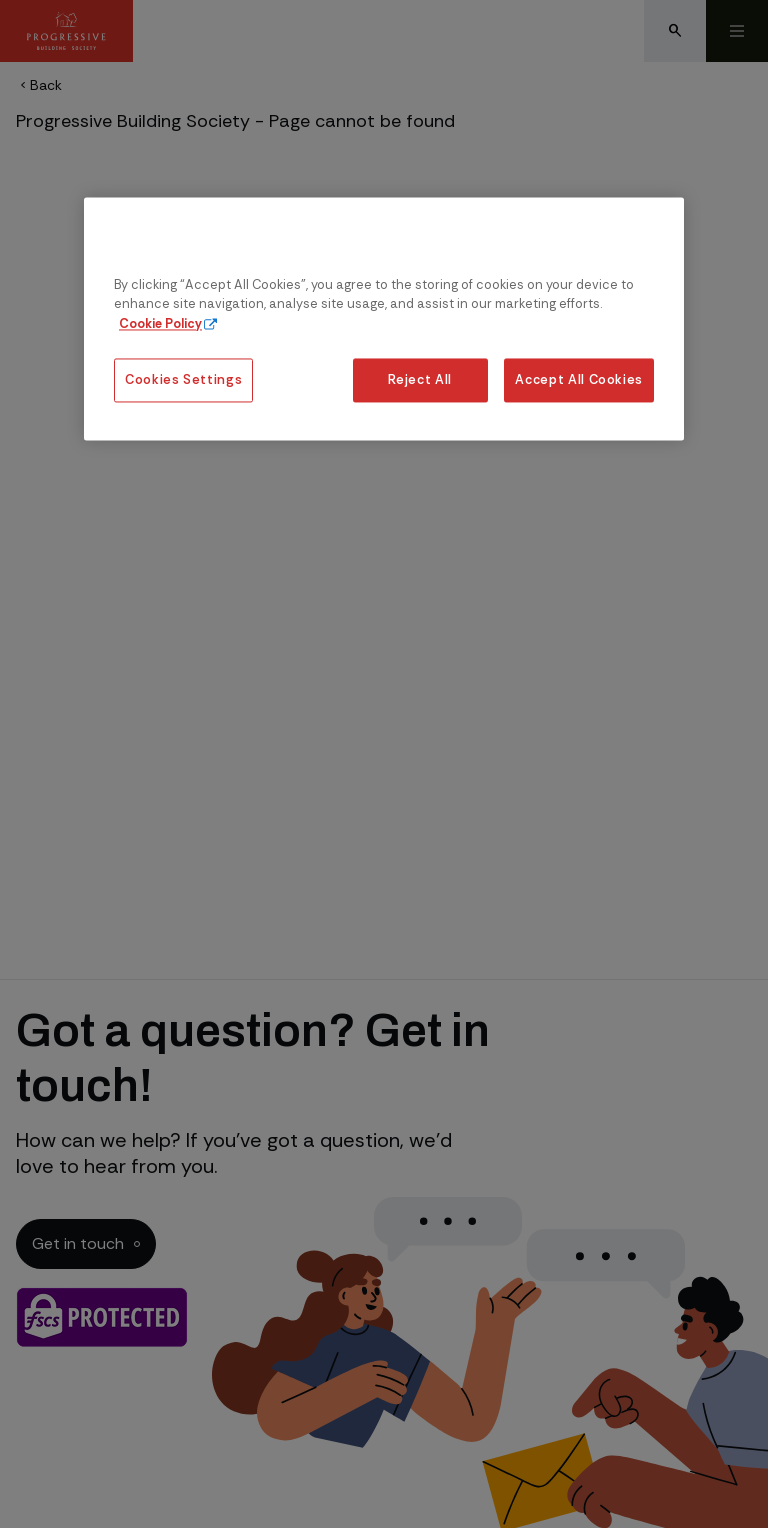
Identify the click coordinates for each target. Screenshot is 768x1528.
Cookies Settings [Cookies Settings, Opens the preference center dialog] (183, 379)
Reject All (419, 379)
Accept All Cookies (579, 379)
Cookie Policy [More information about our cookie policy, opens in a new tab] (160, 323)
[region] (384, 319)
